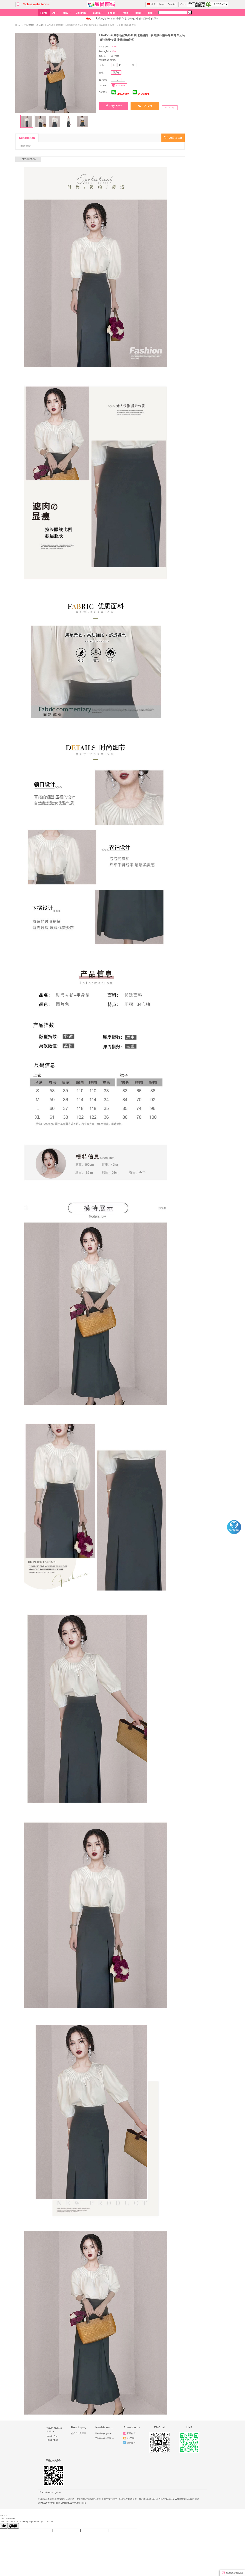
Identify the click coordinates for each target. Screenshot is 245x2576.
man (127, 12)
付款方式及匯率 (78, 2433)
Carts (183, 4)
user (152, 12)
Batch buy (169, 107)
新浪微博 (129, 2433)
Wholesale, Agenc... (104, 2438)
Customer (118, 85)
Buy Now (114, 106)
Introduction (25, 146)
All (55, 12)
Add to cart (173, 137)
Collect (145, 106)
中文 (151, 4)
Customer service (232, 2573)
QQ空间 (128, 2438)
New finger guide (103, 2433)
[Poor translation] (13, 2526)
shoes (113, 12)
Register (172, 4)
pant (139, 12)
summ (98, 12)
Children (82, 12)
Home (43, 12)
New (67, 12)
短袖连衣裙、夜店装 (33, 25)
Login (161, 4)
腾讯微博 (129, 2442)
